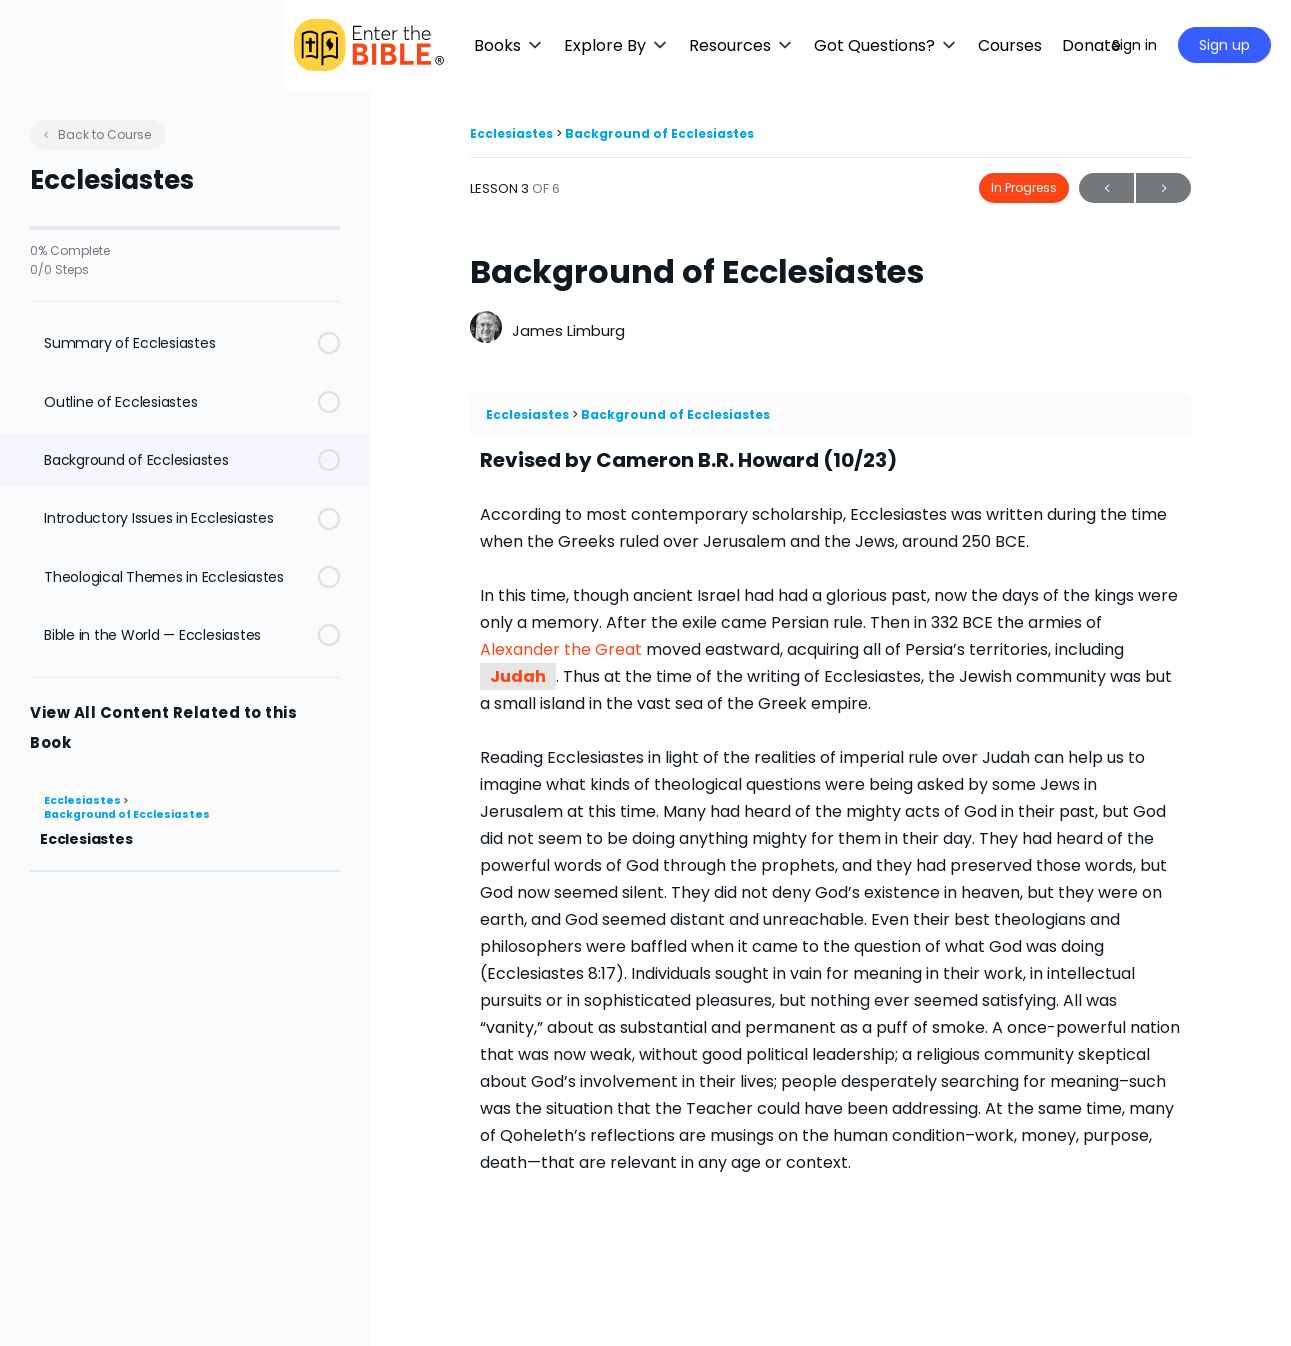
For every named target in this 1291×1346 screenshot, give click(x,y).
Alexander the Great (561, 649)
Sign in (1134, 45)
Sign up (1224, 45)
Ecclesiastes (83, 800)
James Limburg (568, 330)
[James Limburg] (486, 329)
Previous (1106, 188)
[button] (595, 45)
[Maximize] (1068, 45)
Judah (518, 676)
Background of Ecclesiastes (127, 814)
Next (1163, 188)
